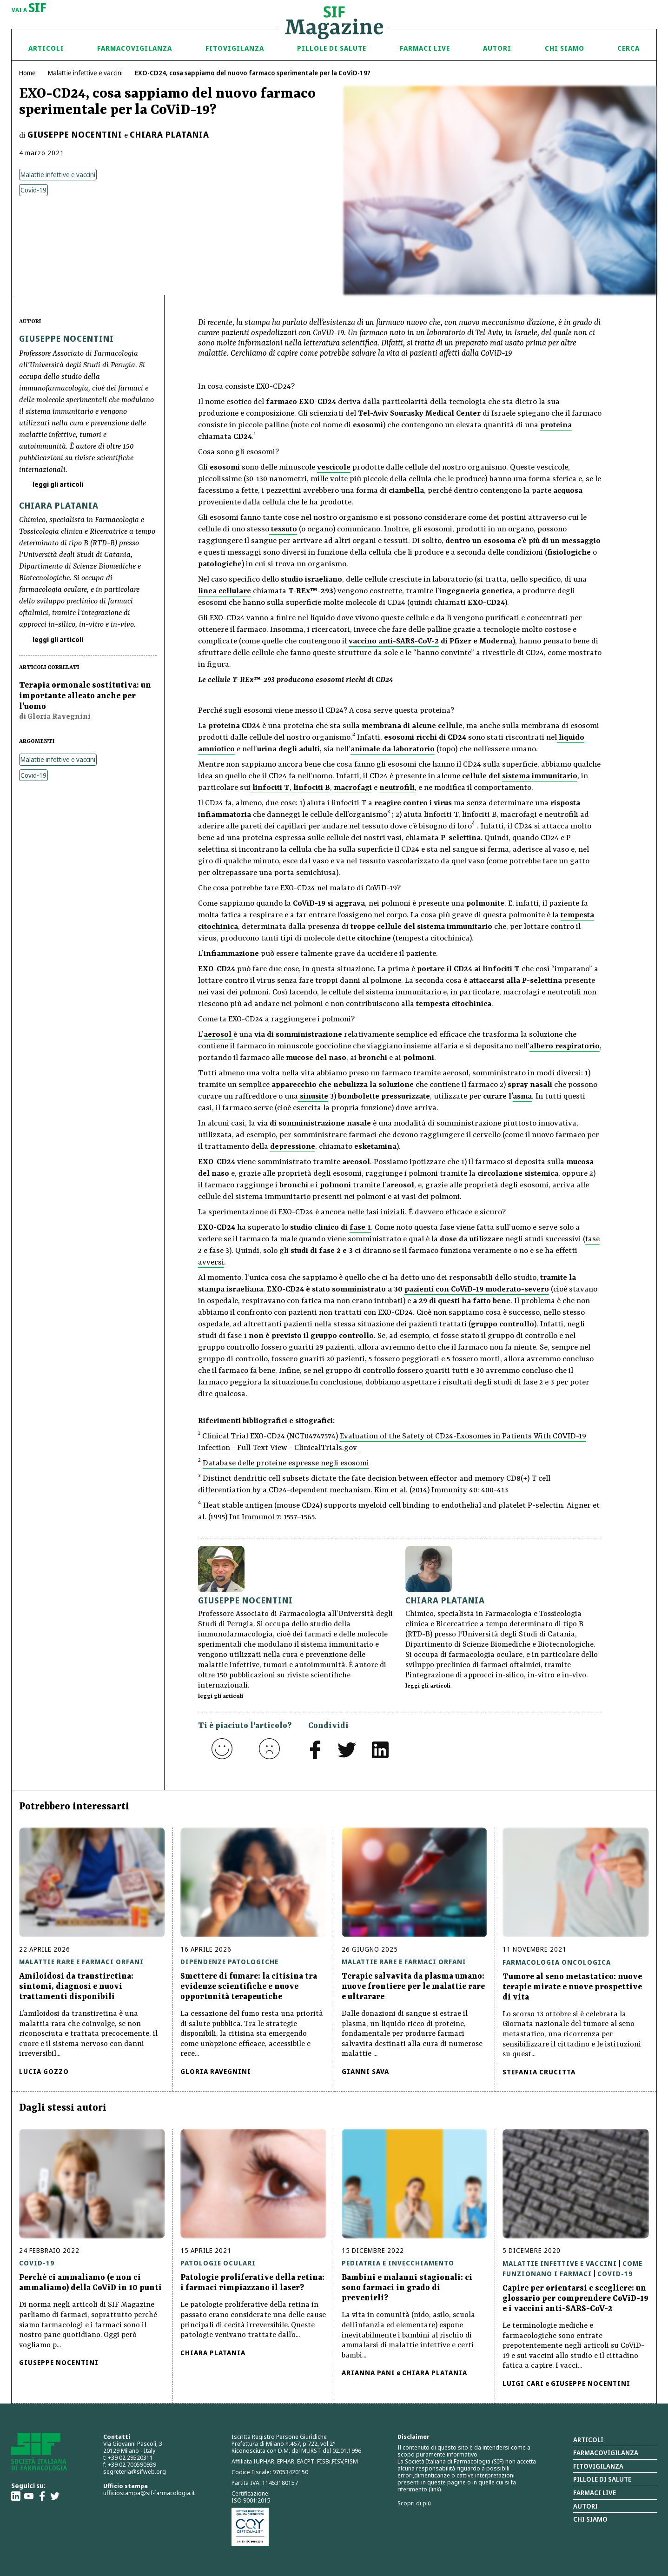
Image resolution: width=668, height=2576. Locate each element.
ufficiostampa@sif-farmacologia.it (149, 2493)
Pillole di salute (602, 2479)
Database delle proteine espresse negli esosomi (286, 1463)
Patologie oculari (218, 2262)
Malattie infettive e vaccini (85, 72)
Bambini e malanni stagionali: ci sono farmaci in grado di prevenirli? (407, 2288)
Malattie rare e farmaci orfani (81, 1961)
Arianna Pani (368, 2372)
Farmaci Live (425, 48)
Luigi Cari (523, 2383)
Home (27, 72)
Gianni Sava (365, 2071)
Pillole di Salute (331, 48)
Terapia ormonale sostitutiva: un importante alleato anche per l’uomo (85, 696)
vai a (29, 8)
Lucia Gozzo (44, 2071)
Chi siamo (564, 48)
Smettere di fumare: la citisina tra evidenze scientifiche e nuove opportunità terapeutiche (248, 1986)
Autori (497, 48)
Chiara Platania (169, 134)
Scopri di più (414, 2503)
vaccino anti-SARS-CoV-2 (394, 641)
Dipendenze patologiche (229, 1961)
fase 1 (360, 1227)
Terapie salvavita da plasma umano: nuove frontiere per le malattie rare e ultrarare (413, 1986)
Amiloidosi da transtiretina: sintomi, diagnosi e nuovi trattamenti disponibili (76, 1986)
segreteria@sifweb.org (134, 2471)
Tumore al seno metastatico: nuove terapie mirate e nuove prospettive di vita (572, 1987)
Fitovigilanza (234, 48)
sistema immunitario (539, 776)
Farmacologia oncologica (557, 1962)
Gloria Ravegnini (215, 2071)
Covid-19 (33, 189)
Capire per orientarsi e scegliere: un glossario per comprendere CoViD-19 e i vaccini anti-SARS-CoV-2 (575, 2298)
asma (522, 1096)
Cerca (628, 48)
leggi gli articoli (57, 484)
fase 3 (219, 1250)
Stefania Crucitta (539, 2071)
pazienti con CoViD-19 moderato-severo (476, 1289)
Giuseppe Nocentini (74, 134)
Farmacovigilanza (134, 48)
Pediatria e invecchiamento (398, 2262)
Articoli (46, 48)
